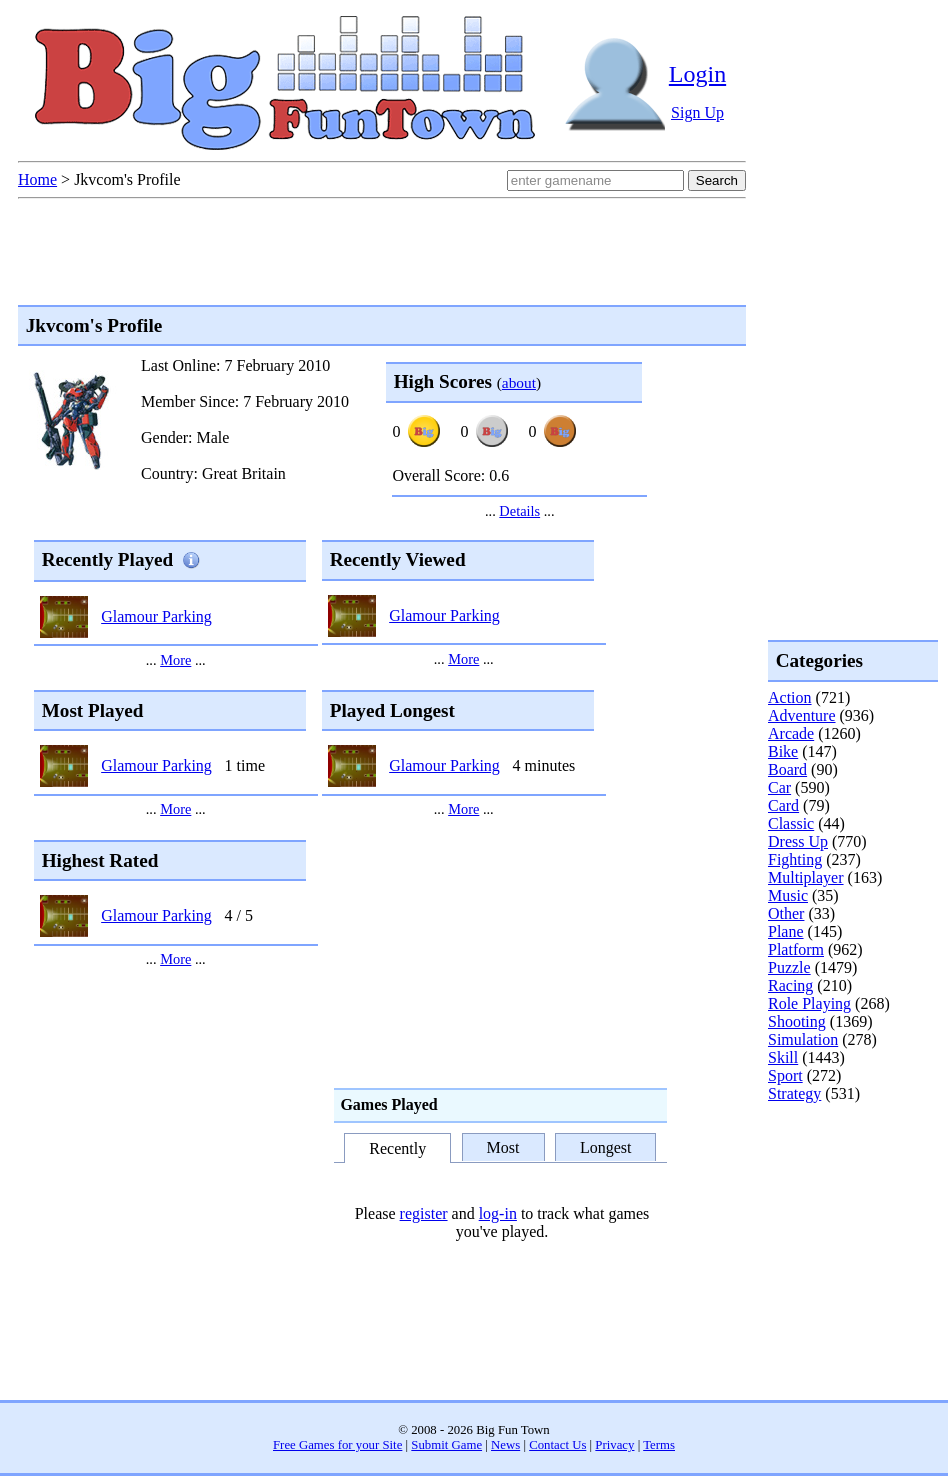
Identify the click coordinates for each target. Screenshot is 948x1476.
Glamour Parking (156, 616)
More (175, 660)
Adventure (802, 715)
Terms (659, 1445)
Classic (791, 823)
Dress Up (798, 841)
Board (787, 769)
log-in (498, 1213)
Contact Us (557, 1445)
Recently (397, 1149)
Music (788, 895)
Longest (606, 1147)
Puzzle (789, 967)
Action (790, 697)
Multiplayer (806, 877)
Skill (783, 1057)
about (519, 382)
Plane (786, 931)
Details (519, 511)
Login (697, 74)
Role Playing (809, 1003)
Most (503, 1147)
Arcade (791, 733)
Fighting (795, 859)
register (424, 1213)
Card (783, 805)
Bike (783, 751)
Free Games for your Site (337, 1445)
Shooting (797, 1021)
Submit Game (446, 1445)
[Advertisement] (848, 1184)
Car (779, 787)
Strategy (794, 1093)
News (505, 1445)
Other (786, 913)
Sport (785, 1075)
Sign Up (697, 112)
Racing (790, 985)
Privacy (614, 1445)
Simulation (803, 1039)
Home (37, 179)
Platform (796, 949)
